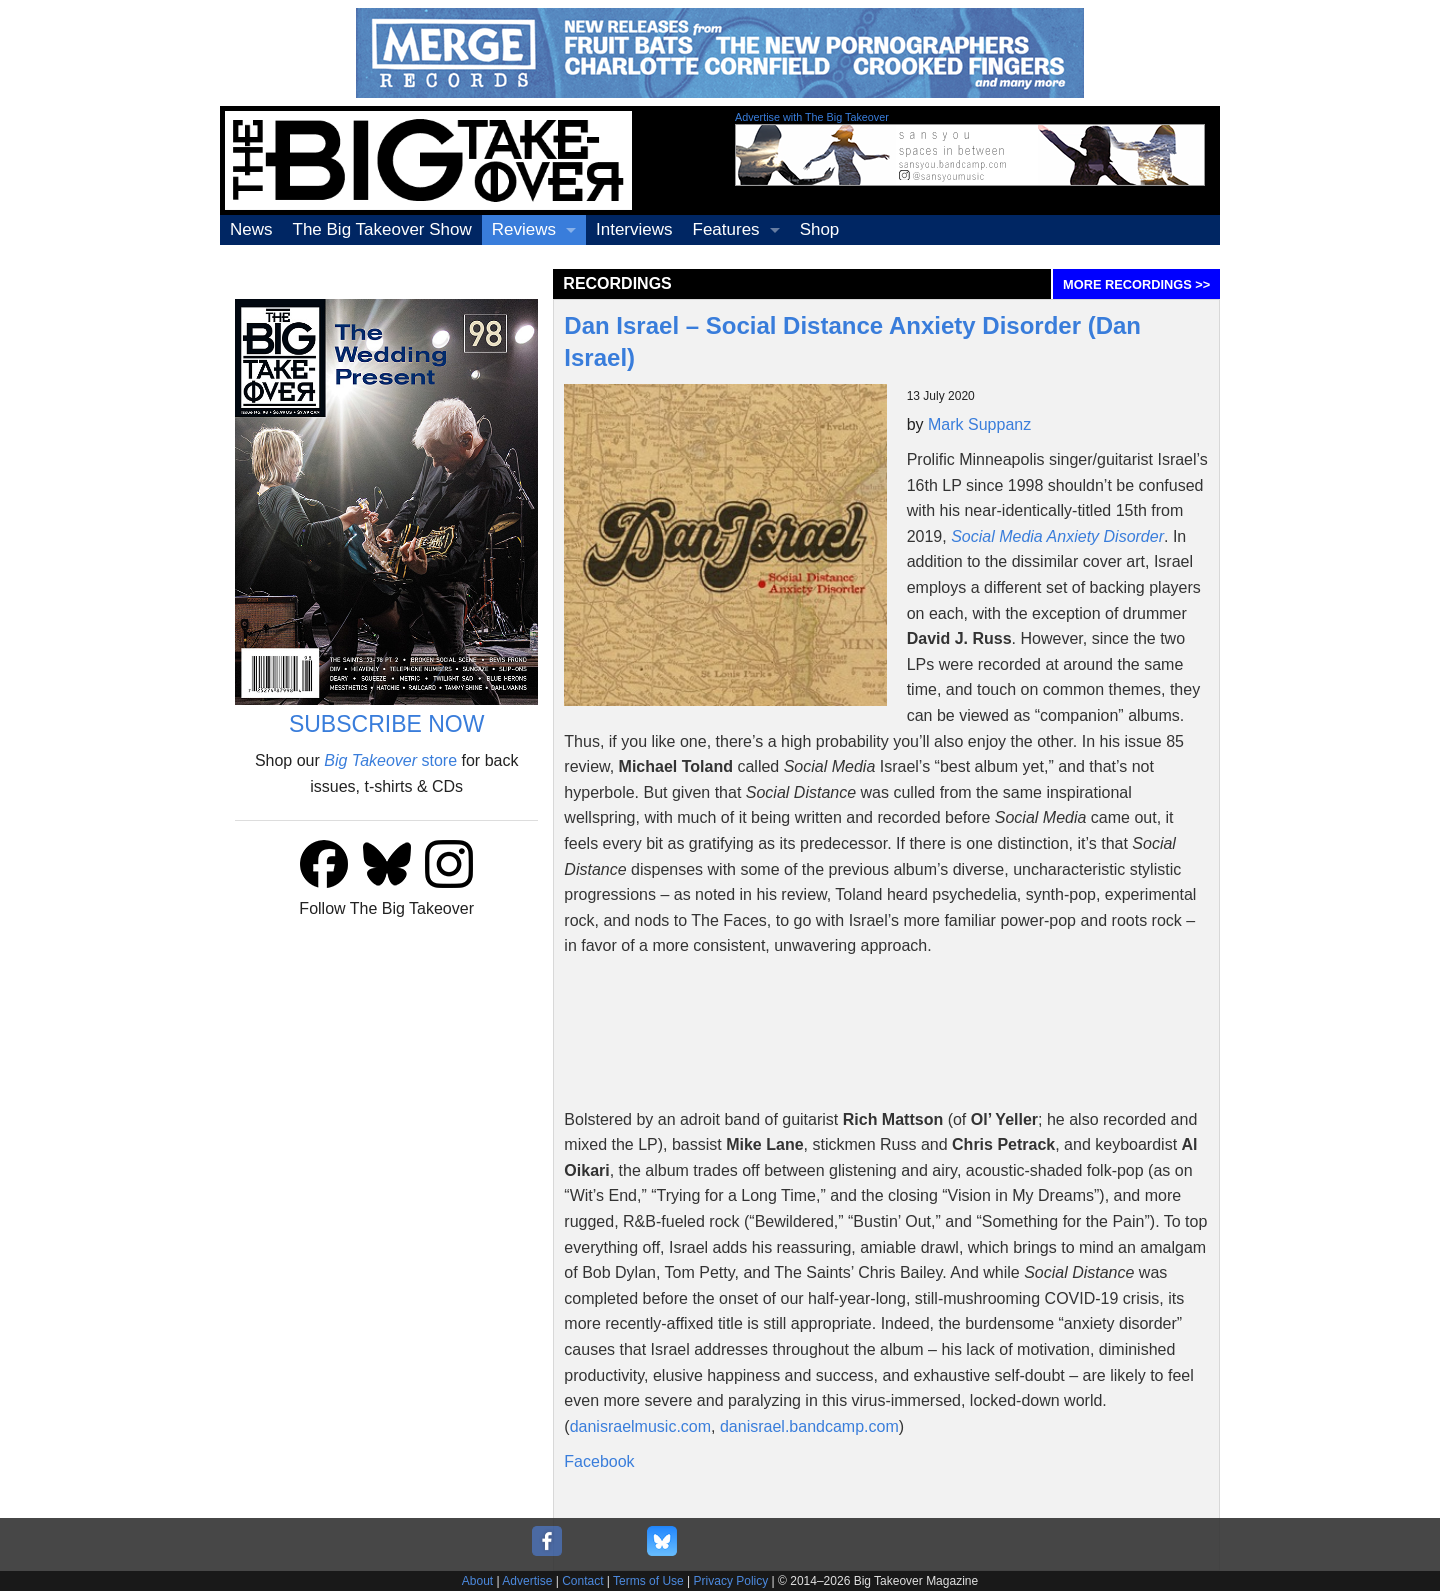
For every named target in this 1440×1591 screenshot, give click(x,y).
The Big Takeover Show (382, 229)
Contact (582, 1581)
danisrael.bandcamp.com (809, 1426)
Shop (820, 229)
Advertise (527, 1581)
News (251, 229)
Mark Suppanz (979, 424)
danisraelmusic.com (640, 1426)
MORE (1136, 284)
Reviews (524, 229)
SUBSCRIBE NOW (387, 724)
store (390, 760)
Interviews (634, 229)
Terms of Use (648, 1581)
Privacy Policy (731, 1581)
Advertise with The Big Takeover (812, 117)
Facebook (599, 1461)
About (477, 1581)
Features (726, 229)
